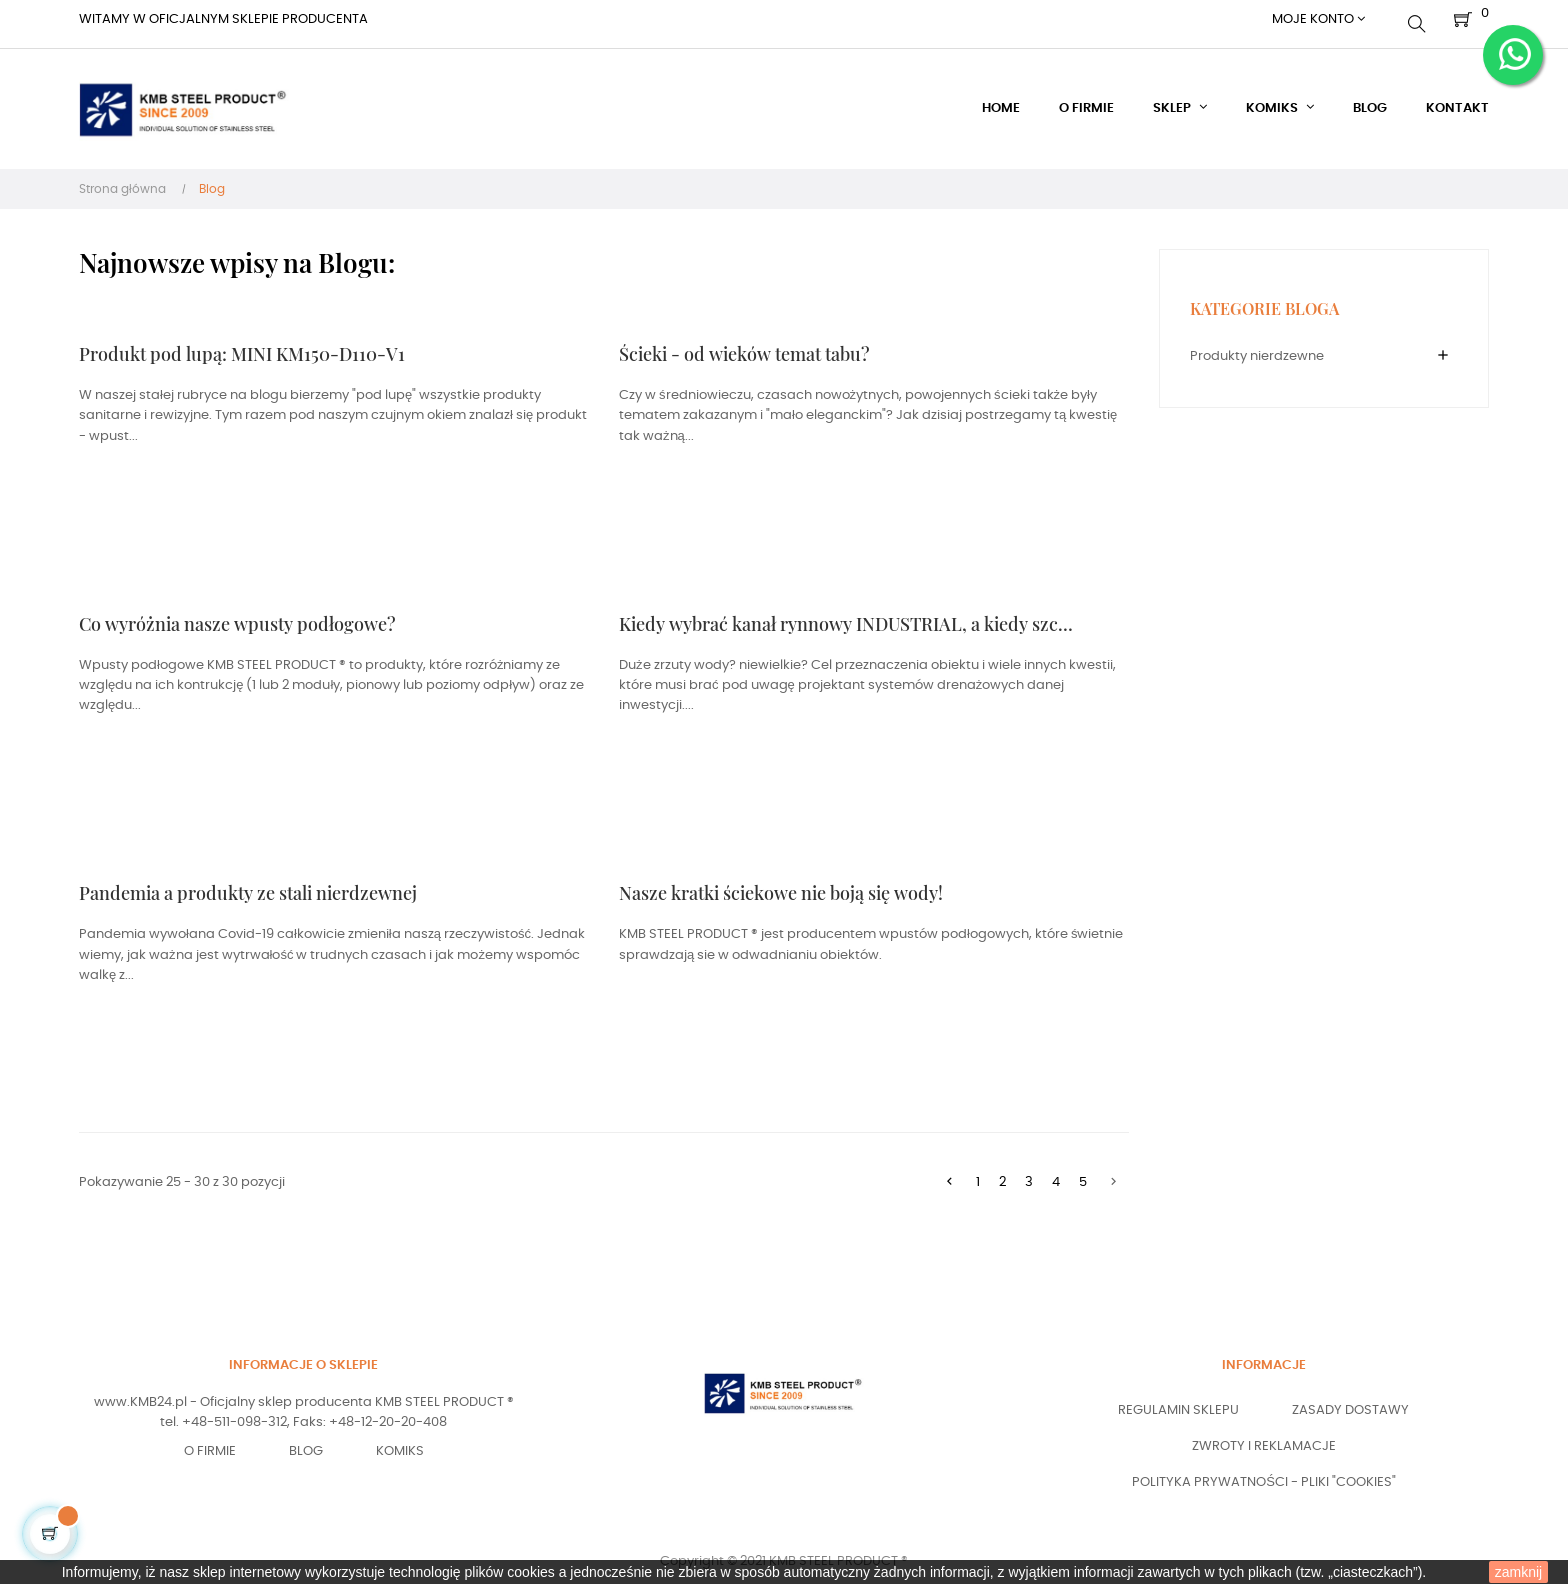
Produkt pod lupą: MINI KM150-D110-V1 (242, 346)
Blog (306, 1442)
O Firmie (210, 1442)
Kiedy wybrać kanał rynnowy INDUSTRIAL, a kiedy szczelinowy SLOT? (848, 615)
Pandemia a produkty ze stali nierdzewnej (248, 885)
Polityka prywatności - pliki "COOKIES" (1264, 1474)
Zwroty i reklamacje (1264, 1438)
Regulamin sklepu (1178, 1402)
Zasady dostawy (1350, 1402)
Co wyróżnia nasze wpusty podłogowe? (237, 615)
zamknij (1518, 1572)
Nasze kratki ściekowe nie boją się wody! (781, 885)
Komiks (400, 1442)
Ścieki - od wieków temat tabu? (744, 346)
